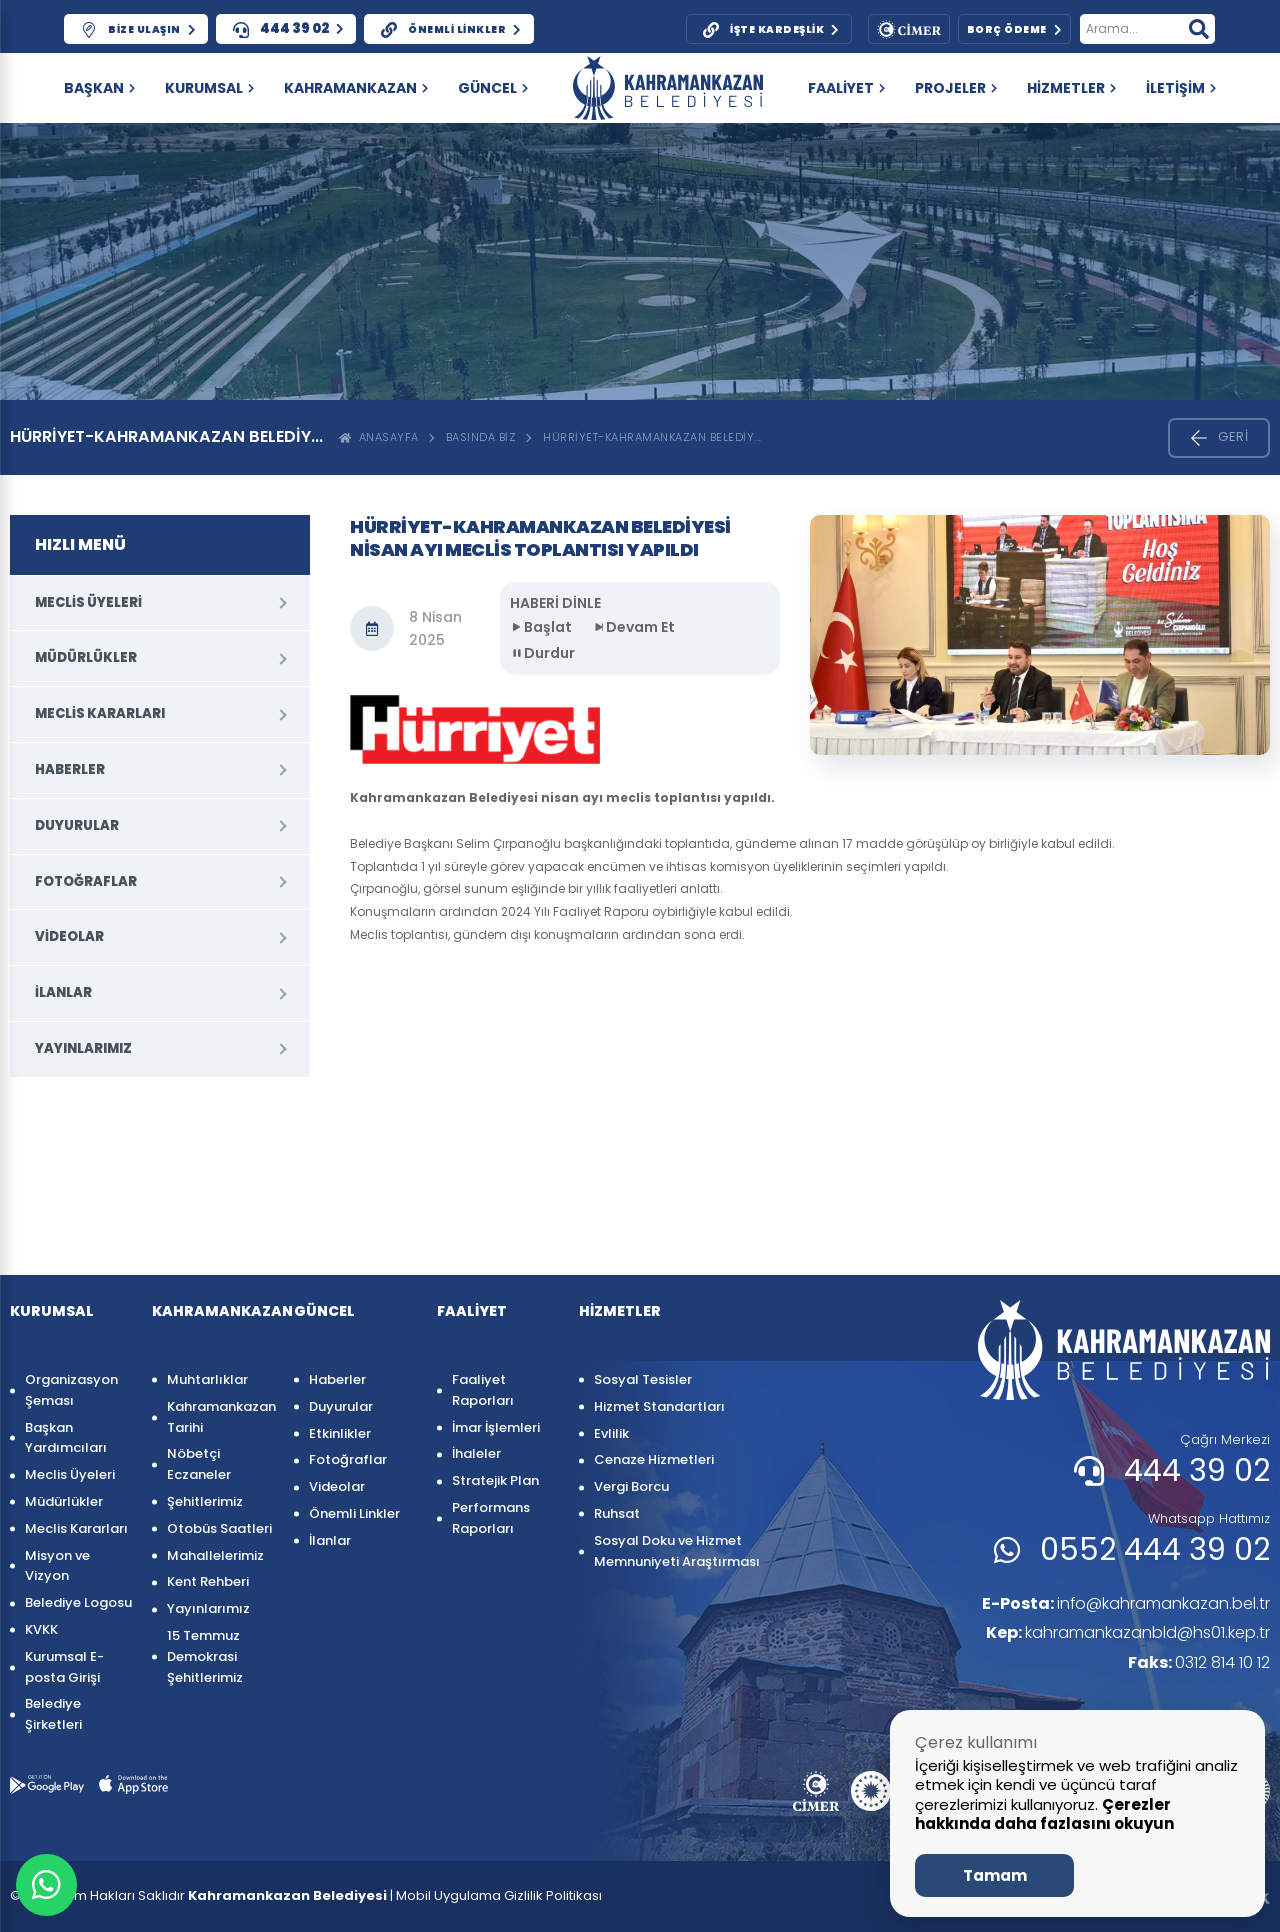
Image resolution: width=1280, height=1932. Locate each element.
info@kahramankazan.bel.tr (1125, 1603)
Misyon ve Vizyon (57, 1566)
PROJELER (956, 88)
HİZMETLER (1071, 88)
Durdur (542, 653)
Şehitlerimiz (205, 1501)
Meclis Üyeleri (88, 602)
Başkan (99, 88)
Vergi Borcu (631, 1486)
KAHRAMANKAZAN (356, 88)
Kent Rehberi (208, 1581)
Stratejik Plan (495, 1480)
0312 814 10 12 (1199, 1662)
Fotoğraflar (86, 881)
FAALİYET (846, 88)
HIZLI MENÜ (80, 544)
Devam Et (633, 627)
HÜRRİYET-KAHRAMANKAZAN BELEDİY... (652, 437)
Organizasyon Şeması (71, 1390)
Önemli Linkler (354, 1513)
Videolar (69, 936)
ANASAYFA (379, 437)
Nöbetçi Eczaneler (199, 1464)
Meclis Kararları (100, 713)
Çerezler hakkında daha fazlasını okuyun (1044, 1814)
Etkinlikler (340, 1433)
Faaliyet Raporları (483, 1390)
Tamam (995, 1875)
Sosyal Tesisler (643, 1379)
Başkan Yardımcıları (66, 1438)
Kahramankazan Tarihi (220, 1417)
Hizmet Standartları (659, 1406)
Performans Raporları (491, 1518)
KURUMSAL (209, 88)
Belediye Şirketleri (53, 1714)
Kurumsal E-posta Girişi (64, 1667)
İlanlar (63, 992)
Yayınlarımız (83, 1048)
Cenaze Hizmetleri (654, 1459)
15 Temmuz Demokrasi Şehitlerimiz (205, 1656)
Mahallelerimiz (215, 1555)
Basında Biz (481, 437)
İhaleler (476, 1453)
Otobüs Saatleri (219, 1528)
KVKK (41, 1629)
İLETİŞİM (1181, 88)
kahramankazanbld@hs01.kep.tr (1128, 1632)
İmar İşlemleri (496, 1427)
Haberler (70, 769)
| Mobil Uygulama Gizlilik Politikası (496, 1895)
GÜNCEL (493, 88)
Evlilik (611, 1433)
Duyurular (77, 825)
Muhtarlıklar (207, 1379)
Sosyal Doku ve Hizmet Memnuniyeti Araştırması (677, 1551)
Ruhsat (617, 1513)
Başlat (541, 627)
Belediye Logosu (78, 1602)
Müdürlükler (86, 657)
